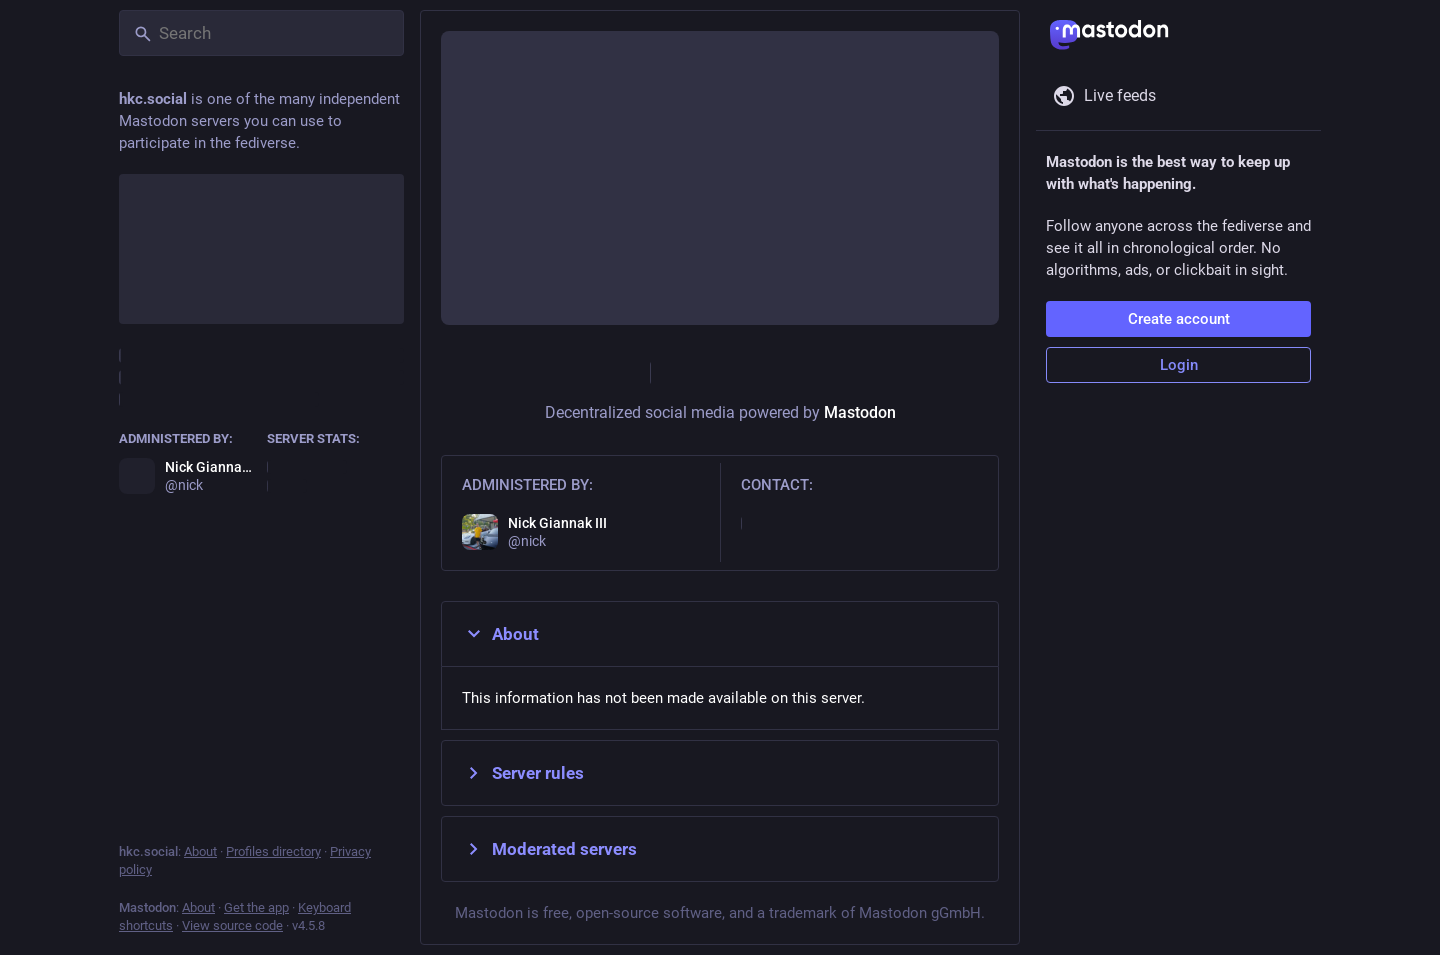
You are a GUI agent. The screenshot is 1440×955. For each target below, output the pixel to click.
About (500, 634)
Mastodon (860, 412)
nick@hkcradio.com (807, 523)
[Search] (261, 33)
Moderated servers (549, 849)
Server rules (523, 773)
